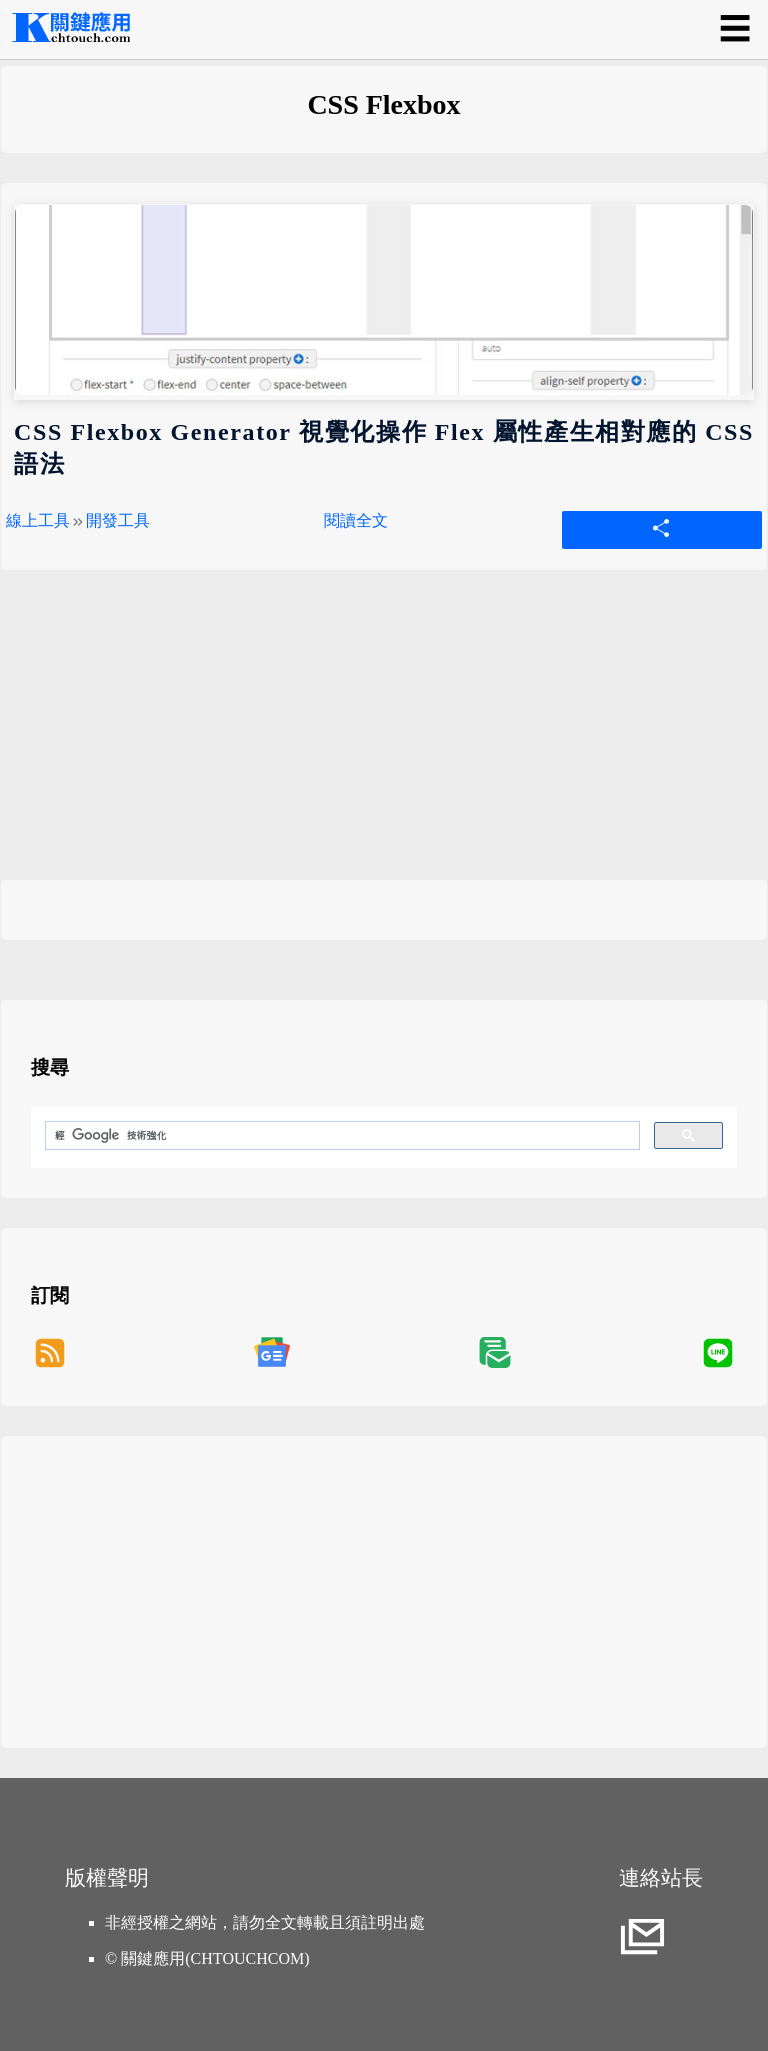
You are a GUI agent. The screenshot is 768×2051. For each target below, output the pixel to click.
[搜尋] (340, 1136)
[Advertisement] (384, 740)
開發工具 (118, 520)
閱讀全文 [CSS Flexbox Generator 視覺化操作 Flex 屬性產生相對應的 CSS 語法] (356, 520)
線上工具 (38, 520)
